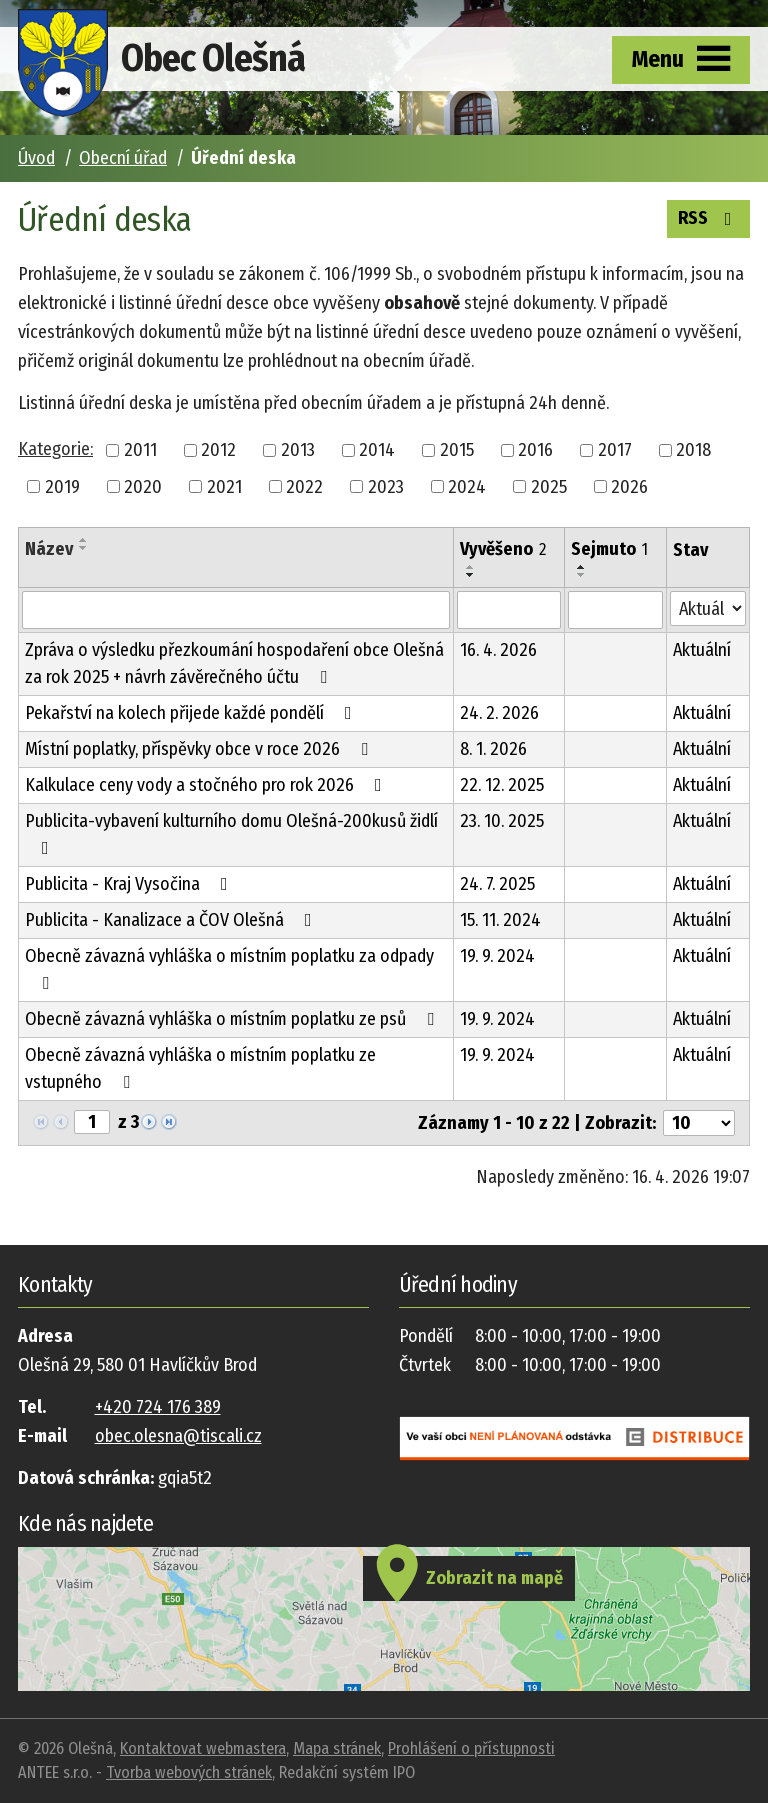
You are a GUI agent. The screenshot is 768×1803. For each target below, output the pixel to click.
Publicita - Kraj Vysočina (130, 884)
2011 (140, 450)
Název (49, 549)
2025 (549, 486)
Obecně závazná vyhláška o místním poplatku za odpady (229, 968)
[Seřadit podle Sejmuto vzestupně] (582, 567)
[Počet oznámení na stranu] (699, 1123)
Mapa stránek (337, 1748)
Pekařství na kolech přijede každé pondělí (192, 713)
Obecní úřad (123, 158)
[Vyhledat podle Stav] (708, 608)
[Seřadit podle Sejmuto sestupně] (582, 575)
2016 (535, 450)
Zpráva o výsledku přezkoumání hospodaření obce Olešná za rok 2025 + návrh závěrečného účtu (234, 663)
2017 (615, 450)
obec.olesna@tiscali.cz (178, 1436)
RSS (709, 217)
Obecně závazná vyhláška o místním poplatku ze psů (233, 1019)
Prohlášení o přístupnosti (471, 1748)
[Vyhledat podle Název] (236, 610)
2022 (304, 486)
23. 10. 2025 (502, 821)
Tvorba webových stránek (189, 1772)
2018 (693, 450)
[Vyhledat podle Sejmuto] (615, 610)
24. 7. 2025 (497, 884)
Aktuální (702, 650)
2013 (298, 450)
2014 (377, 450)
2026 (629, 486)
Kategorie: (55, 449)
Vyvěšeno (503, 549)
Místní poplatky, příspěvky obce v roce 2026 (200, 749)
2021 (224, 486)
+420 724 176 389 (158, 1407)
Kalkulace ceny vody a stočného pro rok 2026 (207, 785)
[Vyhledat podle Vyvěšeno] (509, 610)
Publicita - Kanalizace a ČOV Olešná (172, 920)
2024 (467, 486)
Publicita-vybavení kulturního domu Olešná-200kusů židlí (231, 833)
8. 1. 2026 (493, 749)
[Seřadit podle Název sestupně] (84, 548)
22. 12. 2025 (502, 785)
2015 (457, 450)
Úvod (36, 158)
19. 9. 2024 (497, 956)
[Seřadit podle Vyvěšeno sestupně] (471, 575)
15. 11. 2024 (500, 920)
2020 (143, 486)
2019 (62, 486)
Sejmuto (609, 549)
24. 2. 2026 (499, 713)
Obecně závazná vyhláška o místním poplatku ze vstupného (200, 1068)
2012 (218, 450)
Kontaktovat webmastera (203, 1748)
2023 (386, 486)
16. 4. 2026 (498, 650)
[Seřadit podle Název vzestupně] (84, 540)
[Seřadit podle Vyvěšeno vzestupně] (471, 567)
